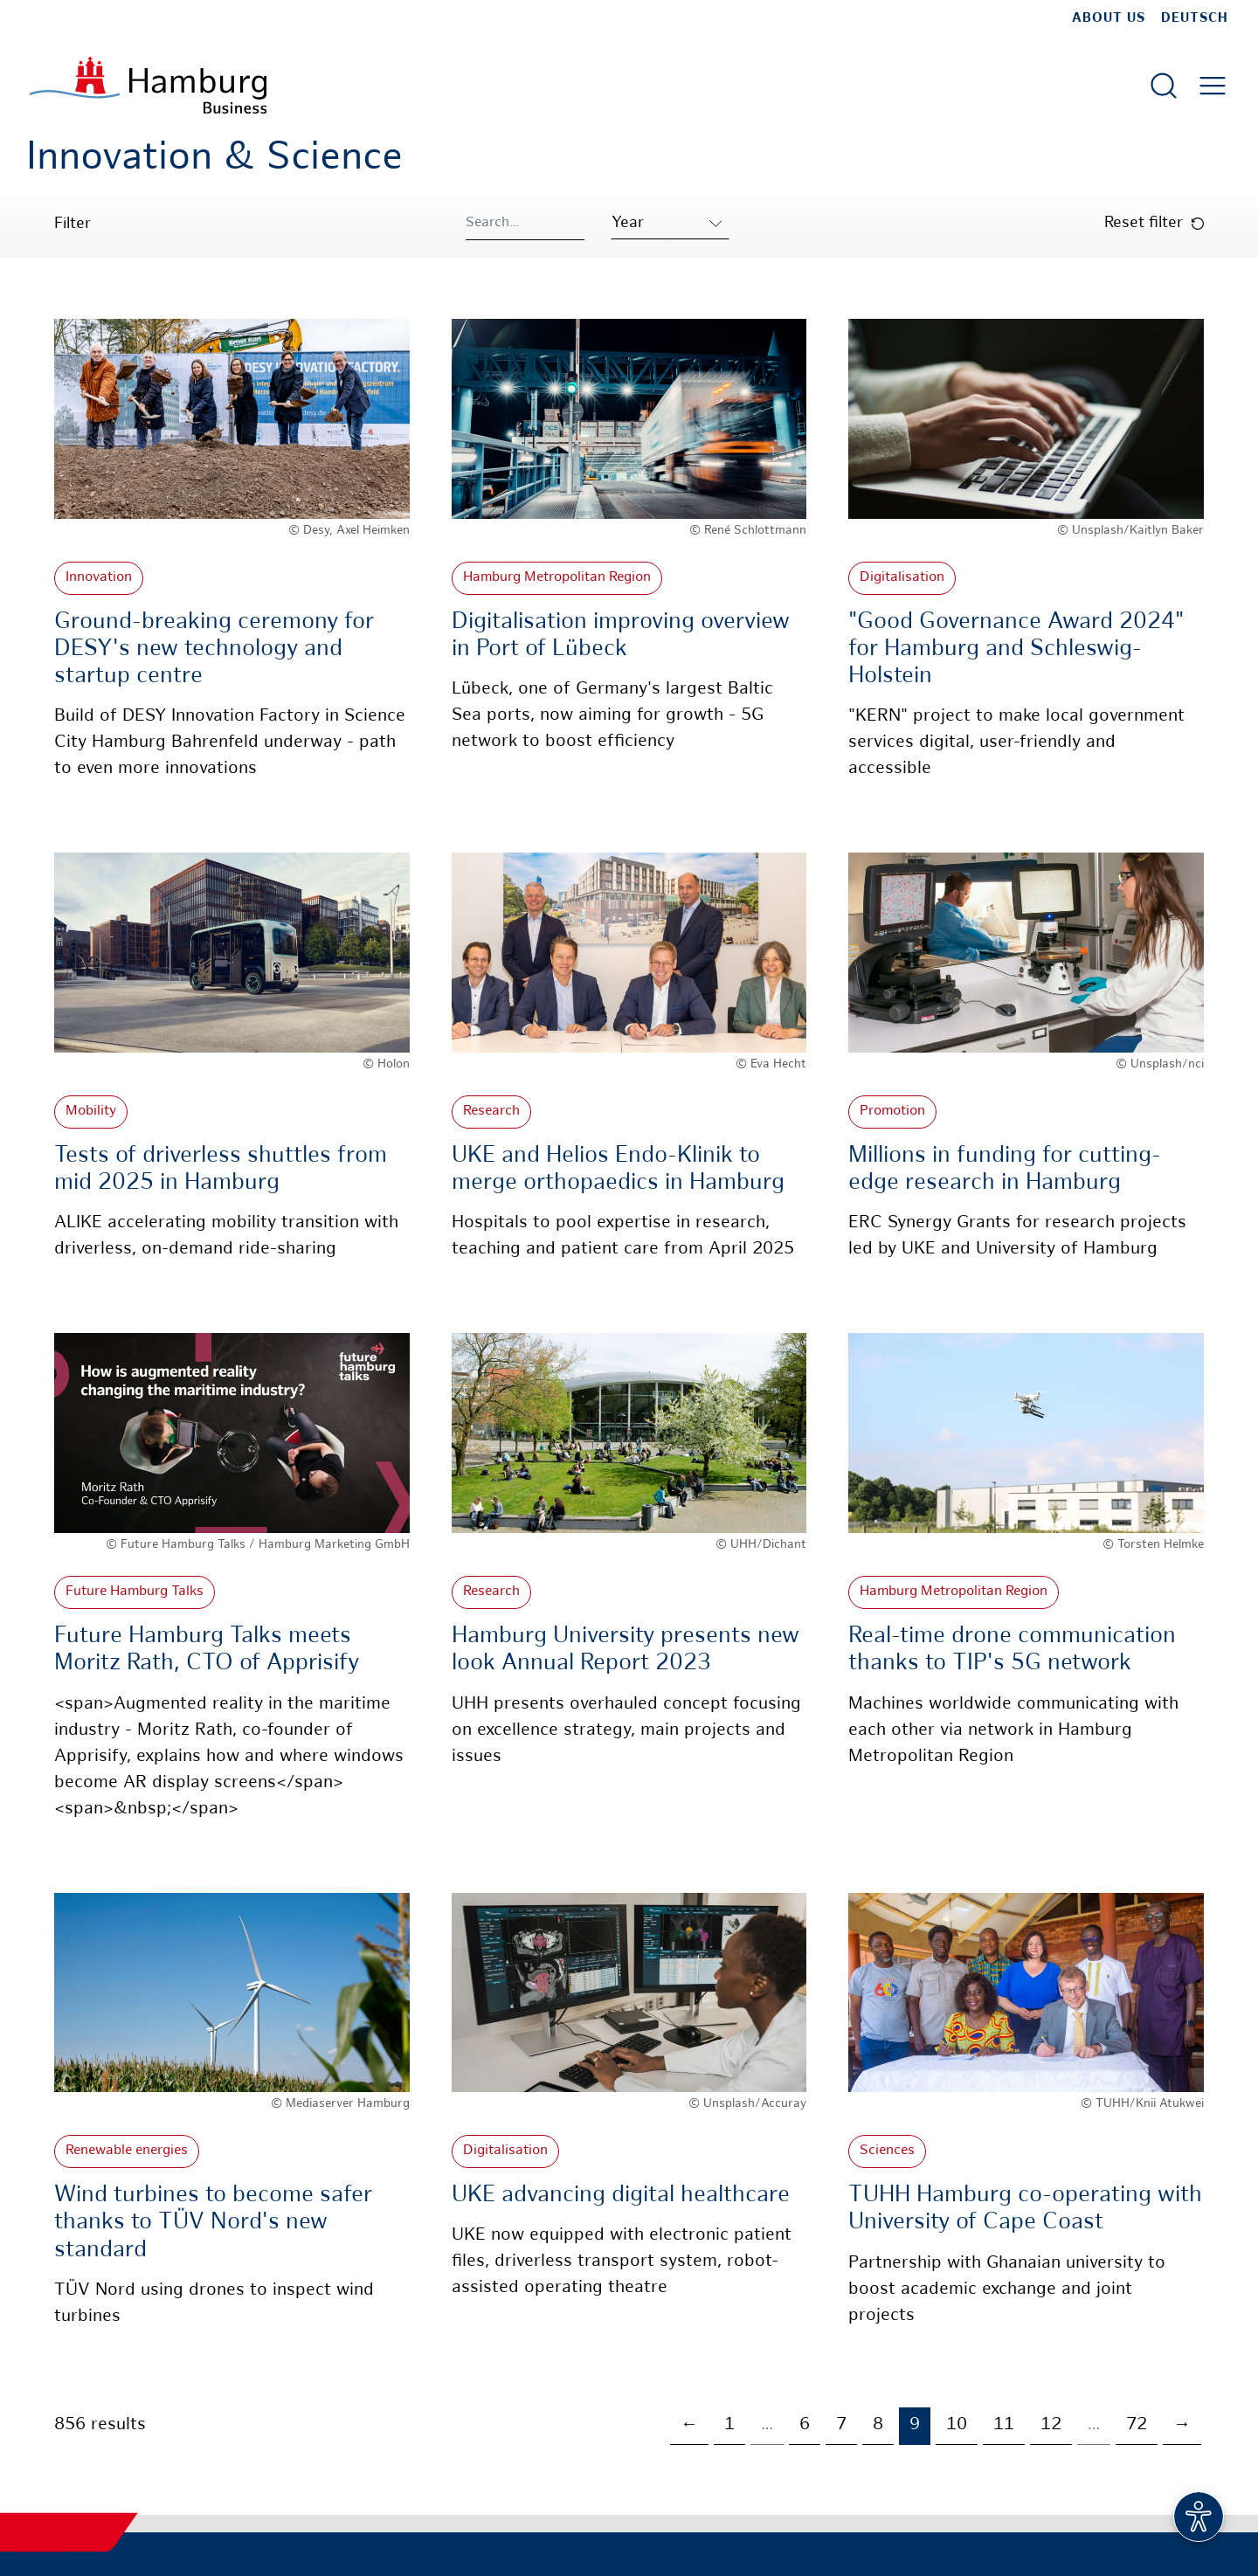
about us (1108, 18)
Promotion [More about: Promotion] (892, 1111)
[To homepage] (148, 85)
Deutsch (1194, 18)
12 (1050, 2425)
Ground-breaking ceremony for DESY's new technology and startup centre (214, 649)
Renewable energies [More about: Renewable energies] (127, 2151)
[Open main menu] (1212, 85)
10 (956, 2425)
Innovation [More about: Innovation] (99, 577)
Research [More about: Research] (491, 1111)
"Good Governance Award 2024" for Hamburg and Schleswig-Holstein (1016, 649)
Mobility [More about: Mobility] (91, 1111)
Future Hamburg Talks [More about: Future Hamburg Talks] (135, 1592)
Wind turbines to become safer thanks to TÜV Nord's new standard (213, 2223)
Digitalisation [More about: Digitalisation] (902, 577)
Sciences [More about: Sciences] (887, 2151)
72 (1136, 2425)
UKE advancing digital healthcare (621, 2196)
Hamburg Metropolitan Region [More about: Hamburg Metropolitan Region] (557, 577)
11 (1003, 2425)
